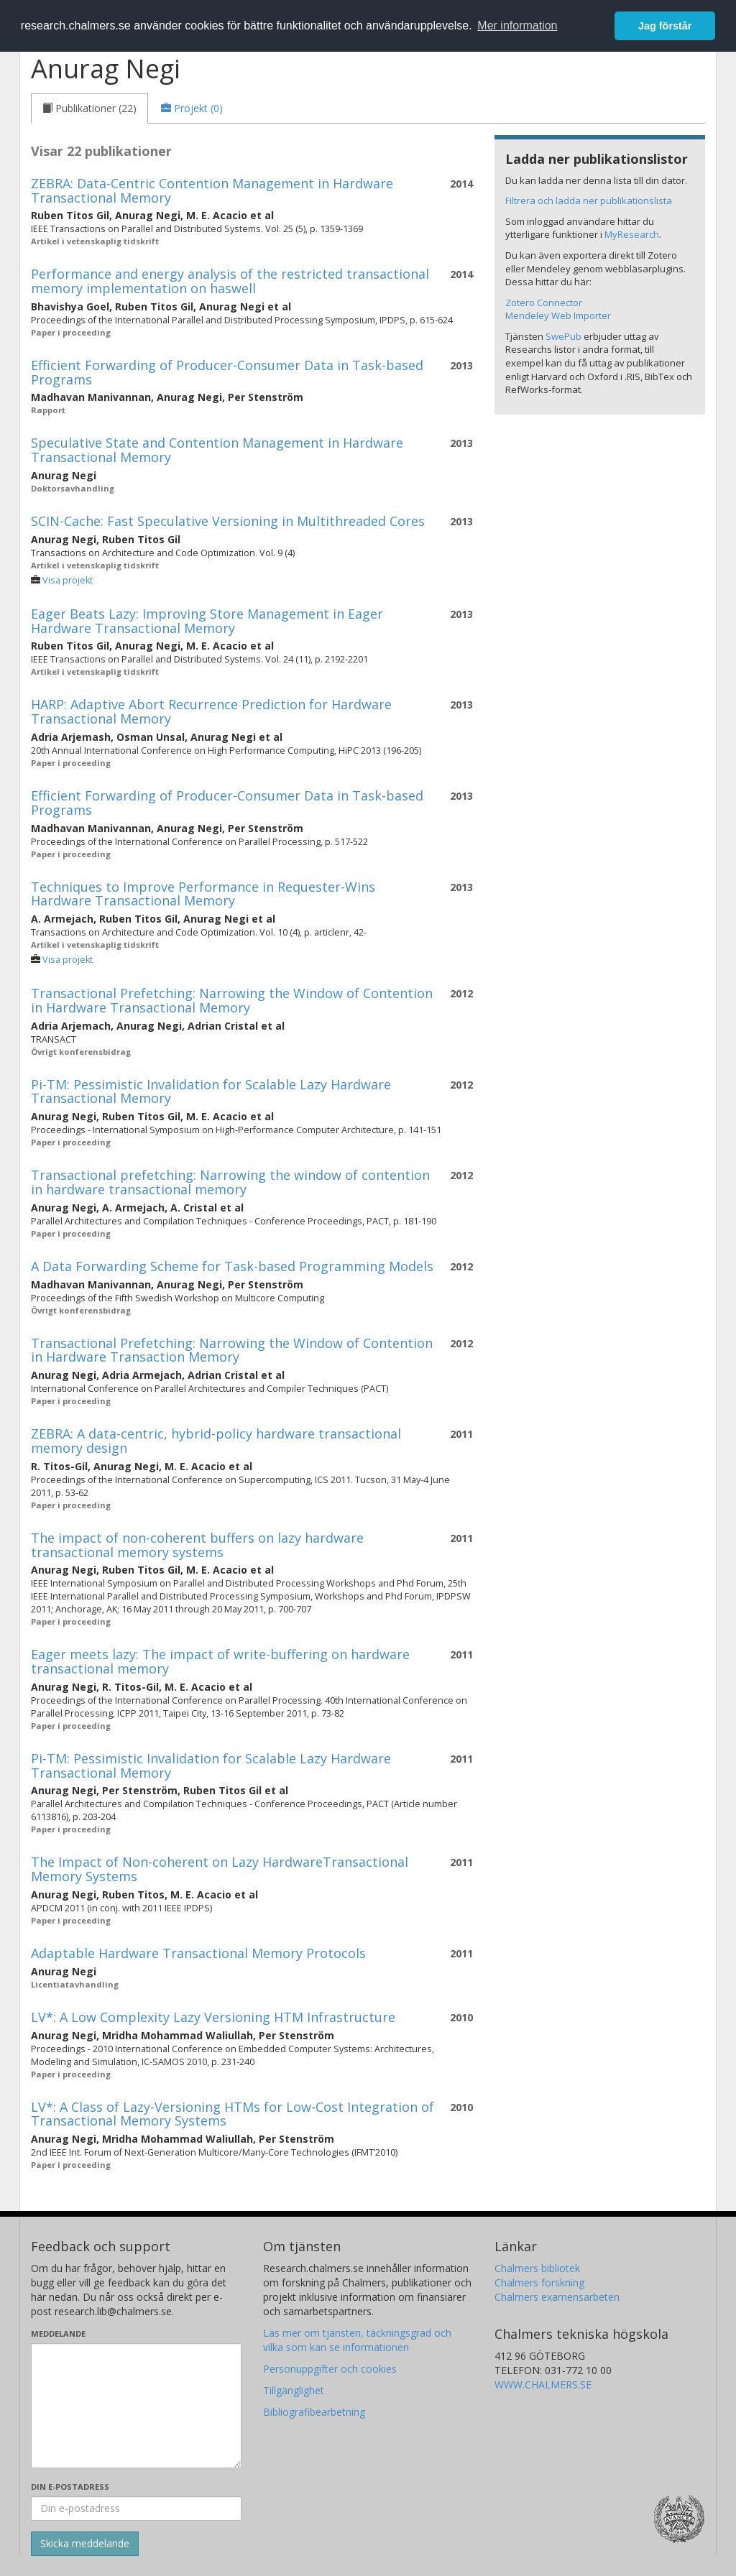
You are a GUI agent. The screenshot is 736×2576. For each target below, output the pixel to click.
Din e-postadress (70, 2486)
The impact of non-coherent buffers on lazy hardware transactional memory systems (197, 1545)
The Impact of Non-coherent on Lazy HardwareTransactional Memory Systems (219, 1869)
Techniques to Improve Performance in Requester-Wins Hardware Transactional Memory (203, 894)
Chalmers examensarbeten (557, 2297)
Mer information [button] (517, 25)
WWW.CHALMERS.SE (543, 2384)
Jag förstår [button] (664, 26)
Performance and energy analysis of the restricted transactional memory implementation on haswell (230, 281)
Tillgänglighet (293, 2390)
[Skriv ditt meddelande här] (136, 2405)
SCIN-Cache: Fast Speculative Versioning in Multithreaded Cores (228, 521)
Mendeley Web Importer (558, 315)
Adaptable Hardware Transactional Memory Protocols (198, 1953)
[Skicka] (85, 2543)
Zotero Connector (543, 302)
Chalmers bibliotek (537, 2268)
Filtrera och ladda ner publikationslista (588, 200)
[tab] (89, 108)
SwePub (563, 336)
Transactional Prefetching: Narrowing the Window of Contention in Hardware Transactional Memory (232, 1000)
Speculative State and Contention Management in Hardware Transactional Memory (217, 450)
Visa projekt (67, 580)
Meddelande (58, 2333)
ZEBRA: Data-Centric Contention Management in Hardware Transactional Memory (212, 190)
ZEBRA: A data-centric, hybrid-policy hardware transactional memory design (216, 1440)
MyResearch (631, 234)
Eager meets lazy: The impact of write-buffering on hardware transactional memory (220, 1661)
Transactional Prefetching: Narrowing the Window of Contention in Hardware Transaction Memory (232, 1350)
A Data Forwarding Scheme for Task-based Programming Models (232, 1266)
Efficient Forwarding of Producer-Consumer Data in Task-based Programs (227, 372)
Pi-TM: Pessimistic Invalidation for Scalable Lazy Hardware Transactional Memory (211, 1091)
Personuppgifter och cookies (330, 2369)
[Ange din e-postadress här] (136, 2508)
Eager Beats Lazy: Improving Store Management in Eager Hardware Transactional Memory (207, 621)
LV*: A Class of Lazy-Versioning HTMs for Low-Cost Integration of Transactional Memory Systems (232, 2114)
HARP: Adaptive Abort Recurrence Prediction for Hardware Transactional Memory (211, 711)
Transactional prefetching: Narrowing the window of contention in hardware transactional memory (230, 1182)
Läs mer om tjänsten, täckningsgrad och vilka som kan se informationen (357, 2340)
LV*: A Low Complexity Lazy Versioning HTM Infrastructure (213, 2017)
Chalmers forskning (539, 2282)
